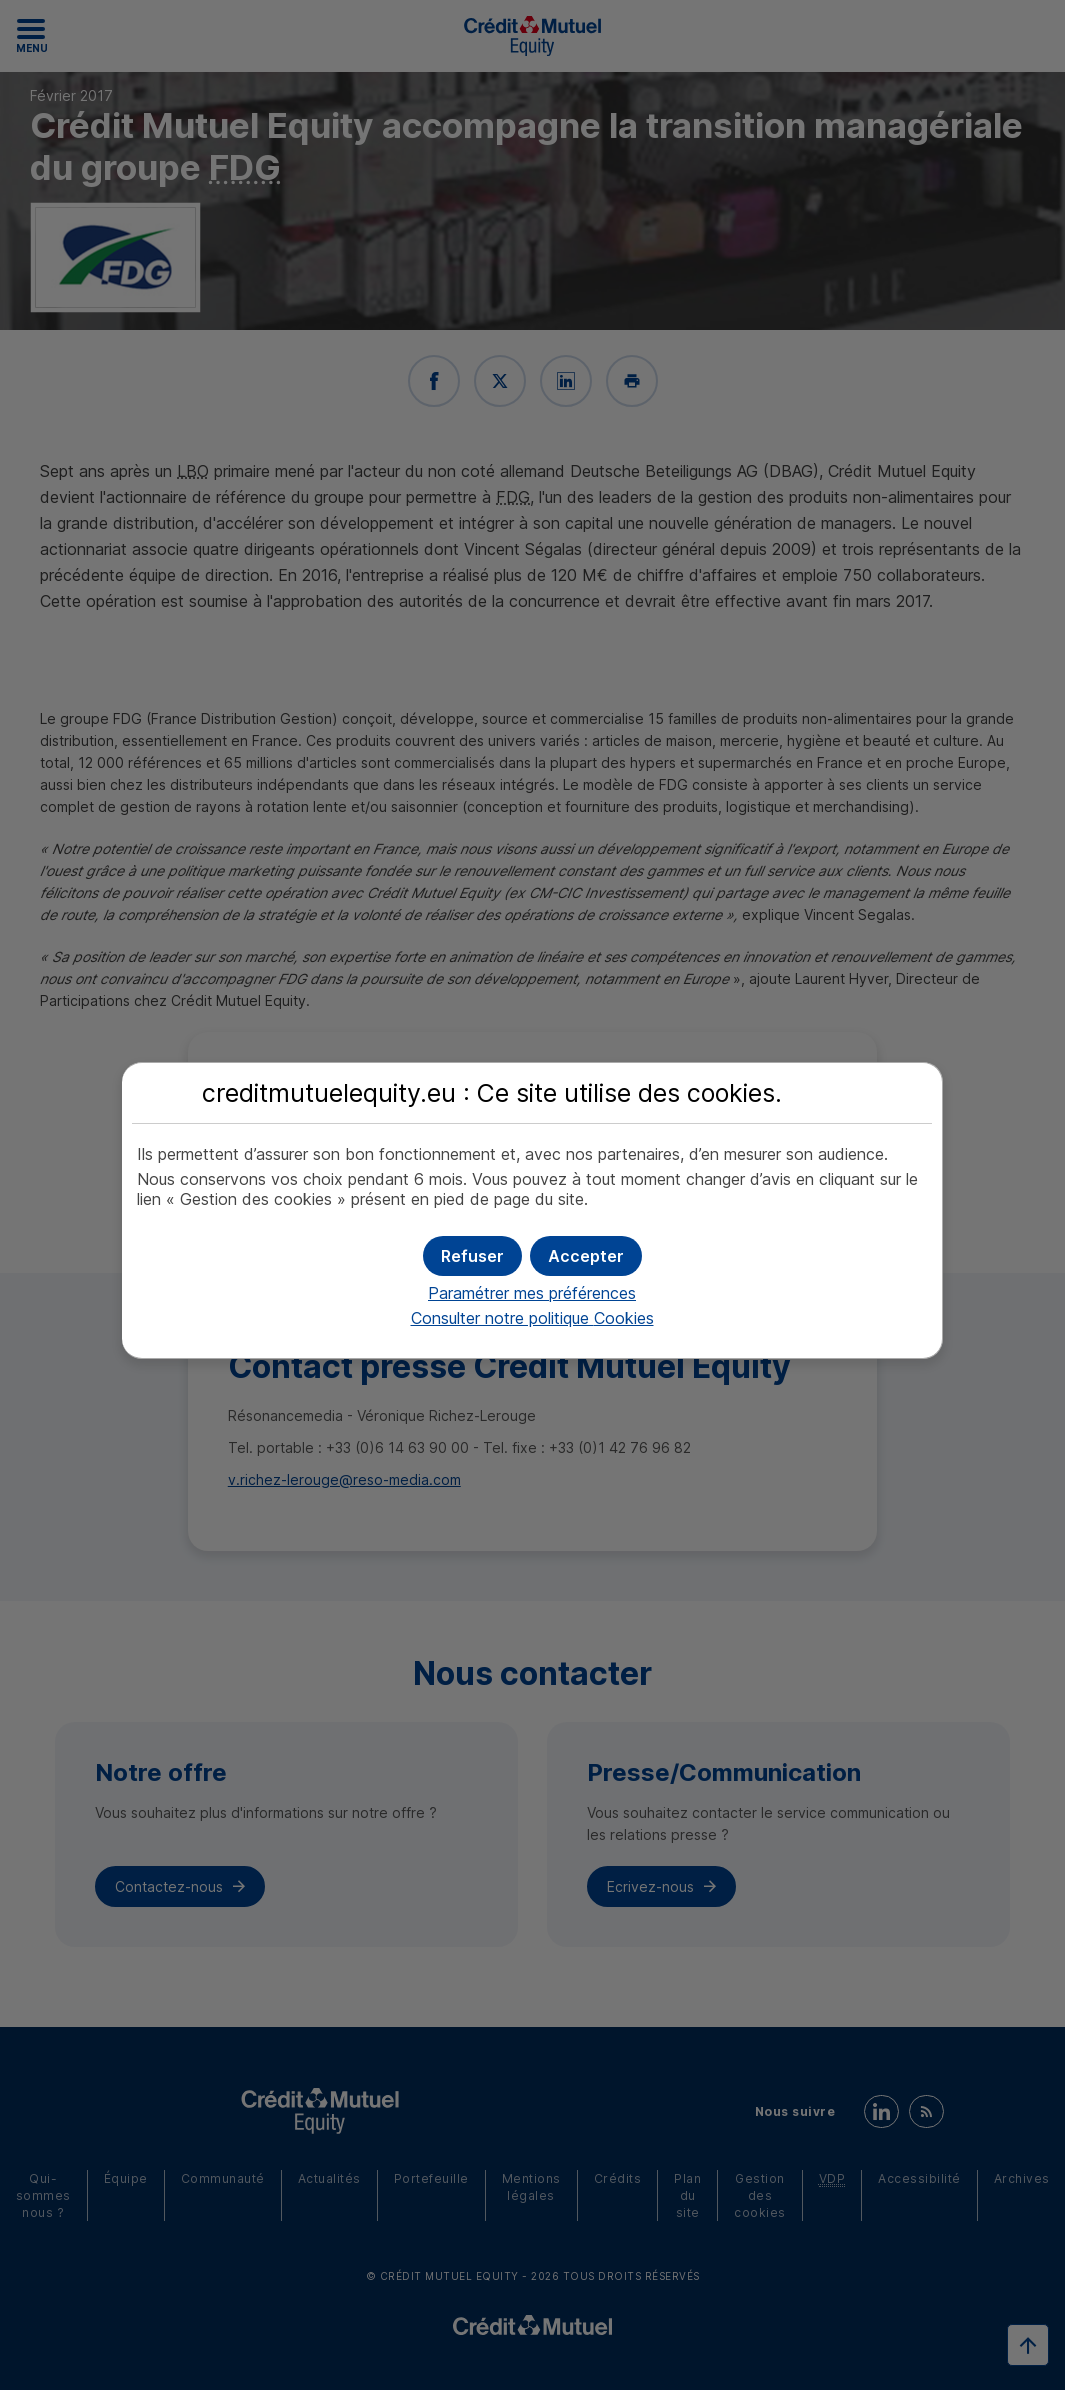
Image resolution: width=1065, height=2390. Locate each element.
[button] (586, 1256)
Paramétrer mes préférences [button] (532, 1293)
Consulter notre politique (532, 1318)
